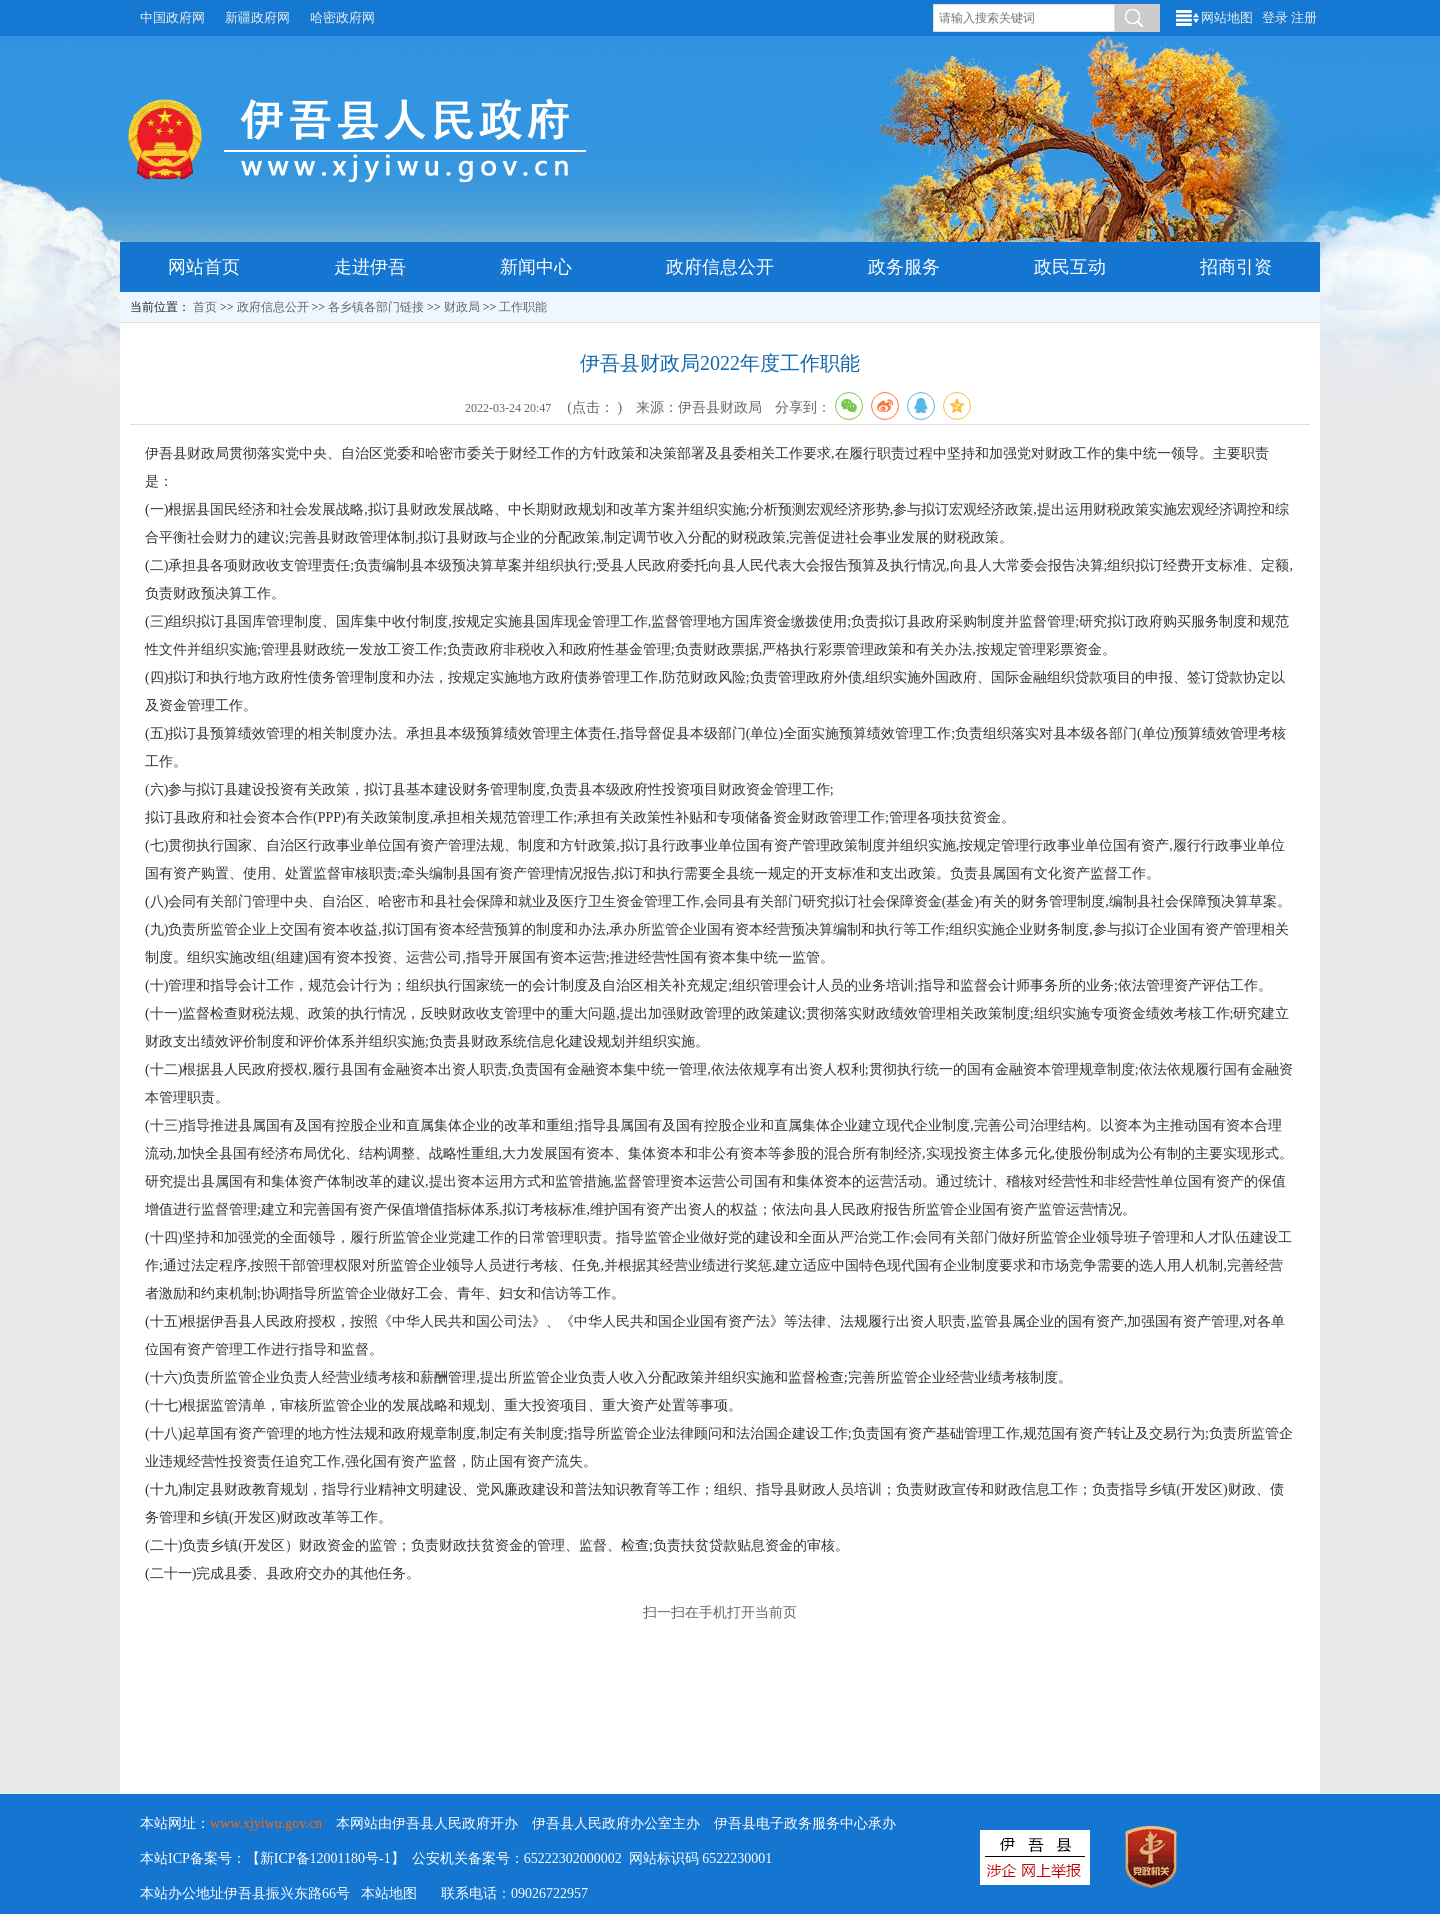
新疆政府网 (257, 17)
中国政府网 (172, 17)
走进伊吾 (370, 267)
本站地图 (389, 1893)
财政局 (462, 307)
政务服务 (904, 267)
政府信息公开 (720, 267)
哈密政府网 (342, 17)
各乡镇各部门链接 (376, 307)
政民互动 (1070, 267)
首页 (205, 307)
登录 (1275, 17)
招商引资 (1236, 267)
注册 (1304, 17)
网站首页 (204, 267)
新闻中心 (536, 267)
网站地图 (1227, 17)
